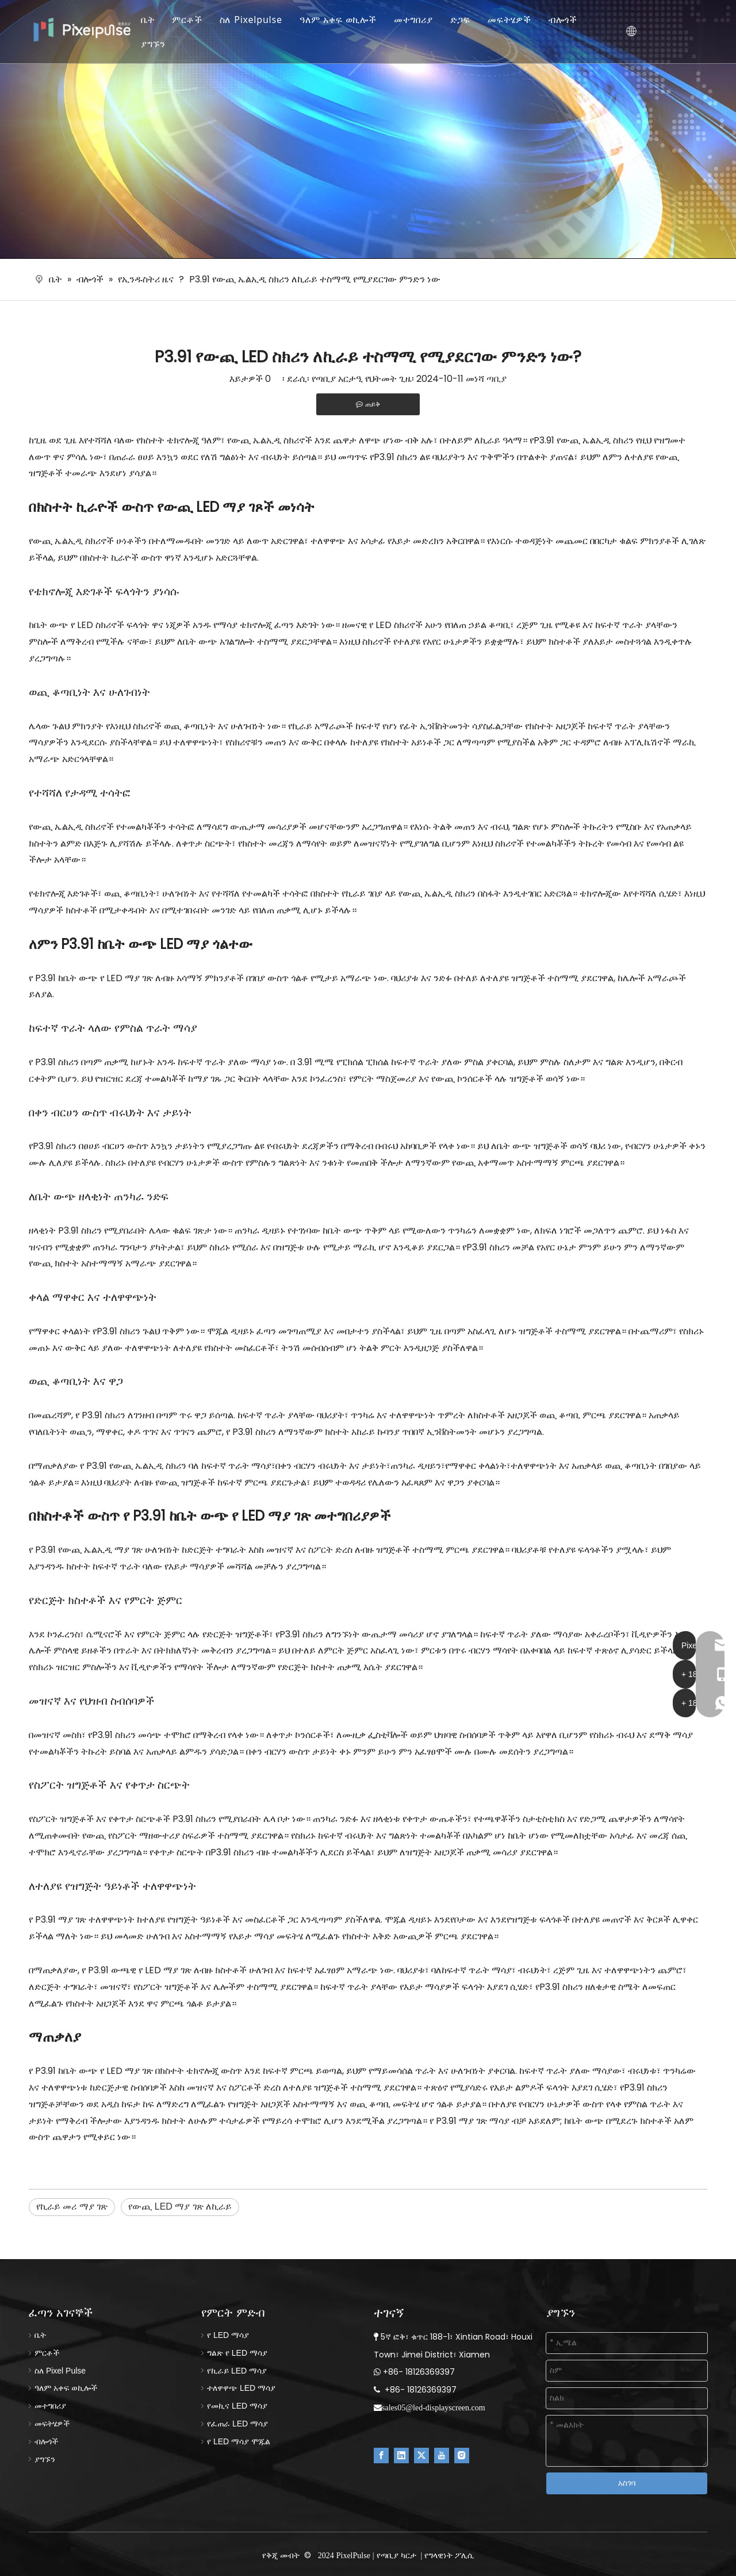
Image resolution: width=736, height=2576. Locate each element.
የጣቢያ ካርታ (396, 2555)
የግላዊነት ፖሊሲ (449, 2555)
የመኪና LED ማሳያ (237, 2405)
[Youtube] (441, 2455)
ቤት (155, 19)
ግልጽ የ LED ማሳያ (237, 2352)
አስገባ (626, 2483)
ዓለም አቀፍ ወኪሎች (345, 19)
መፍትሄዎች (517, 19)
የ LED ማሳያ (228, 2335)
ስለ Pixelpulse (258, 19)
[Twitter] (421, 2455)
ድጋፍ (468, 19)
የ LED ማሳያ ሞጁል (238, 2441)
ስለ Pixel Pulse (60, 2370)
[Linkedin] (401, 2455)
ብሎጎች (570, 19)
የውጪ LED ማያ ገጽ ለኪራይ (180, 2206)
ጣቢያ (496, 379)
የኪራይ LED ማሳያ (237, 2370)
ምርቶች (194, 19)
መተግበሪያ (420, 19)
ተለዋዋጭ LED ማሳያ (241, 2388)
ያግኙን (160, 43)
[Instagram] (461, 2455)
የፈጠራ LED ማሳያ (237, 2423)
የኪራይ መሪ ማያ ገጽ (72, 2206)
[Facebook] (381, 2455)
